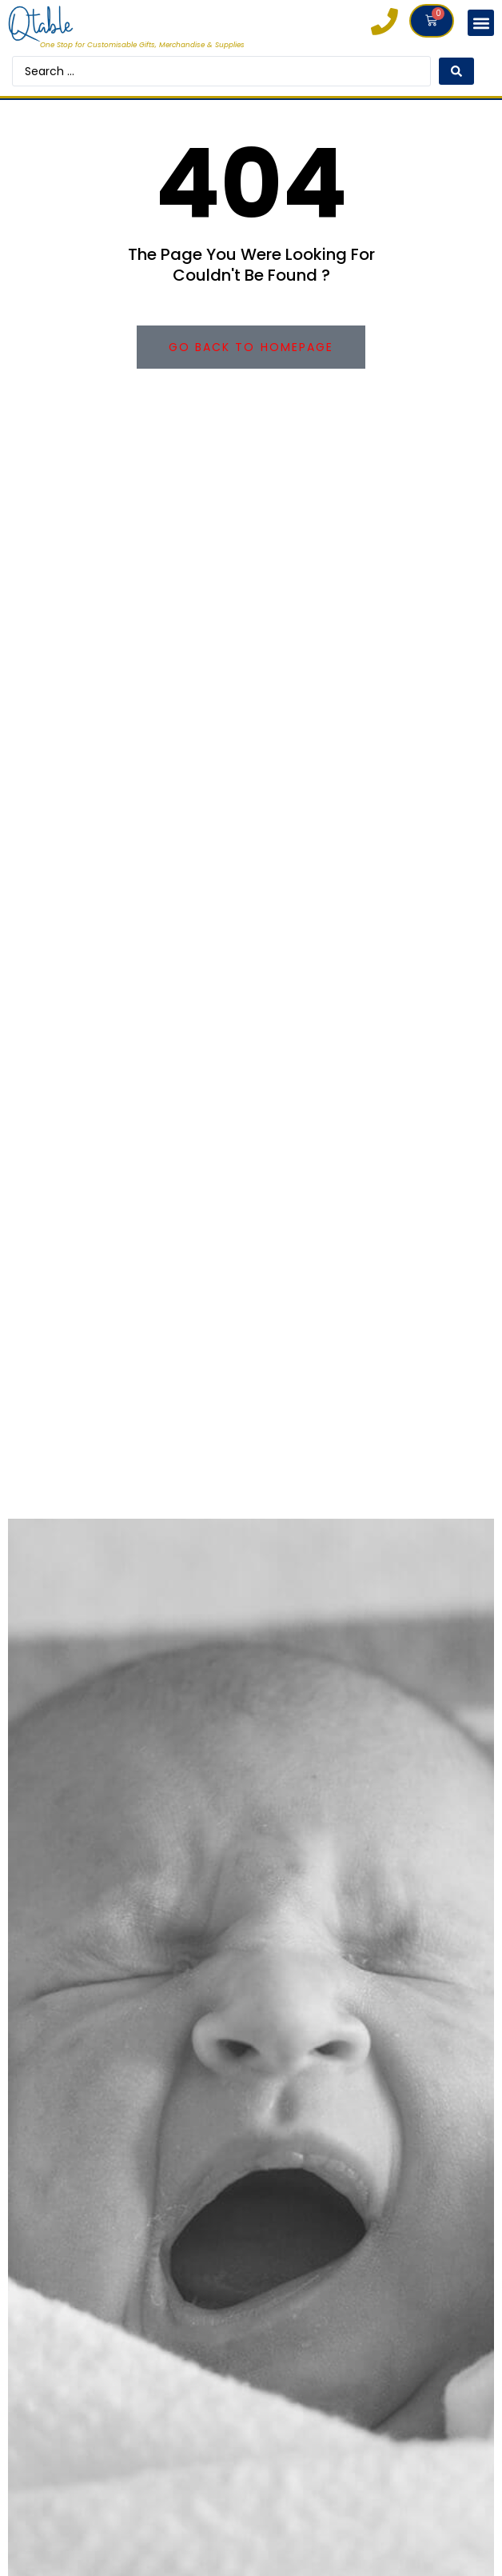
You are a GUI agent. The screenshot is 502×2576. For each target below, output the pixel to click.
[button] (481, 23)
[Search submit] (456, 71)
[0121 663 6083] (384, 21)
